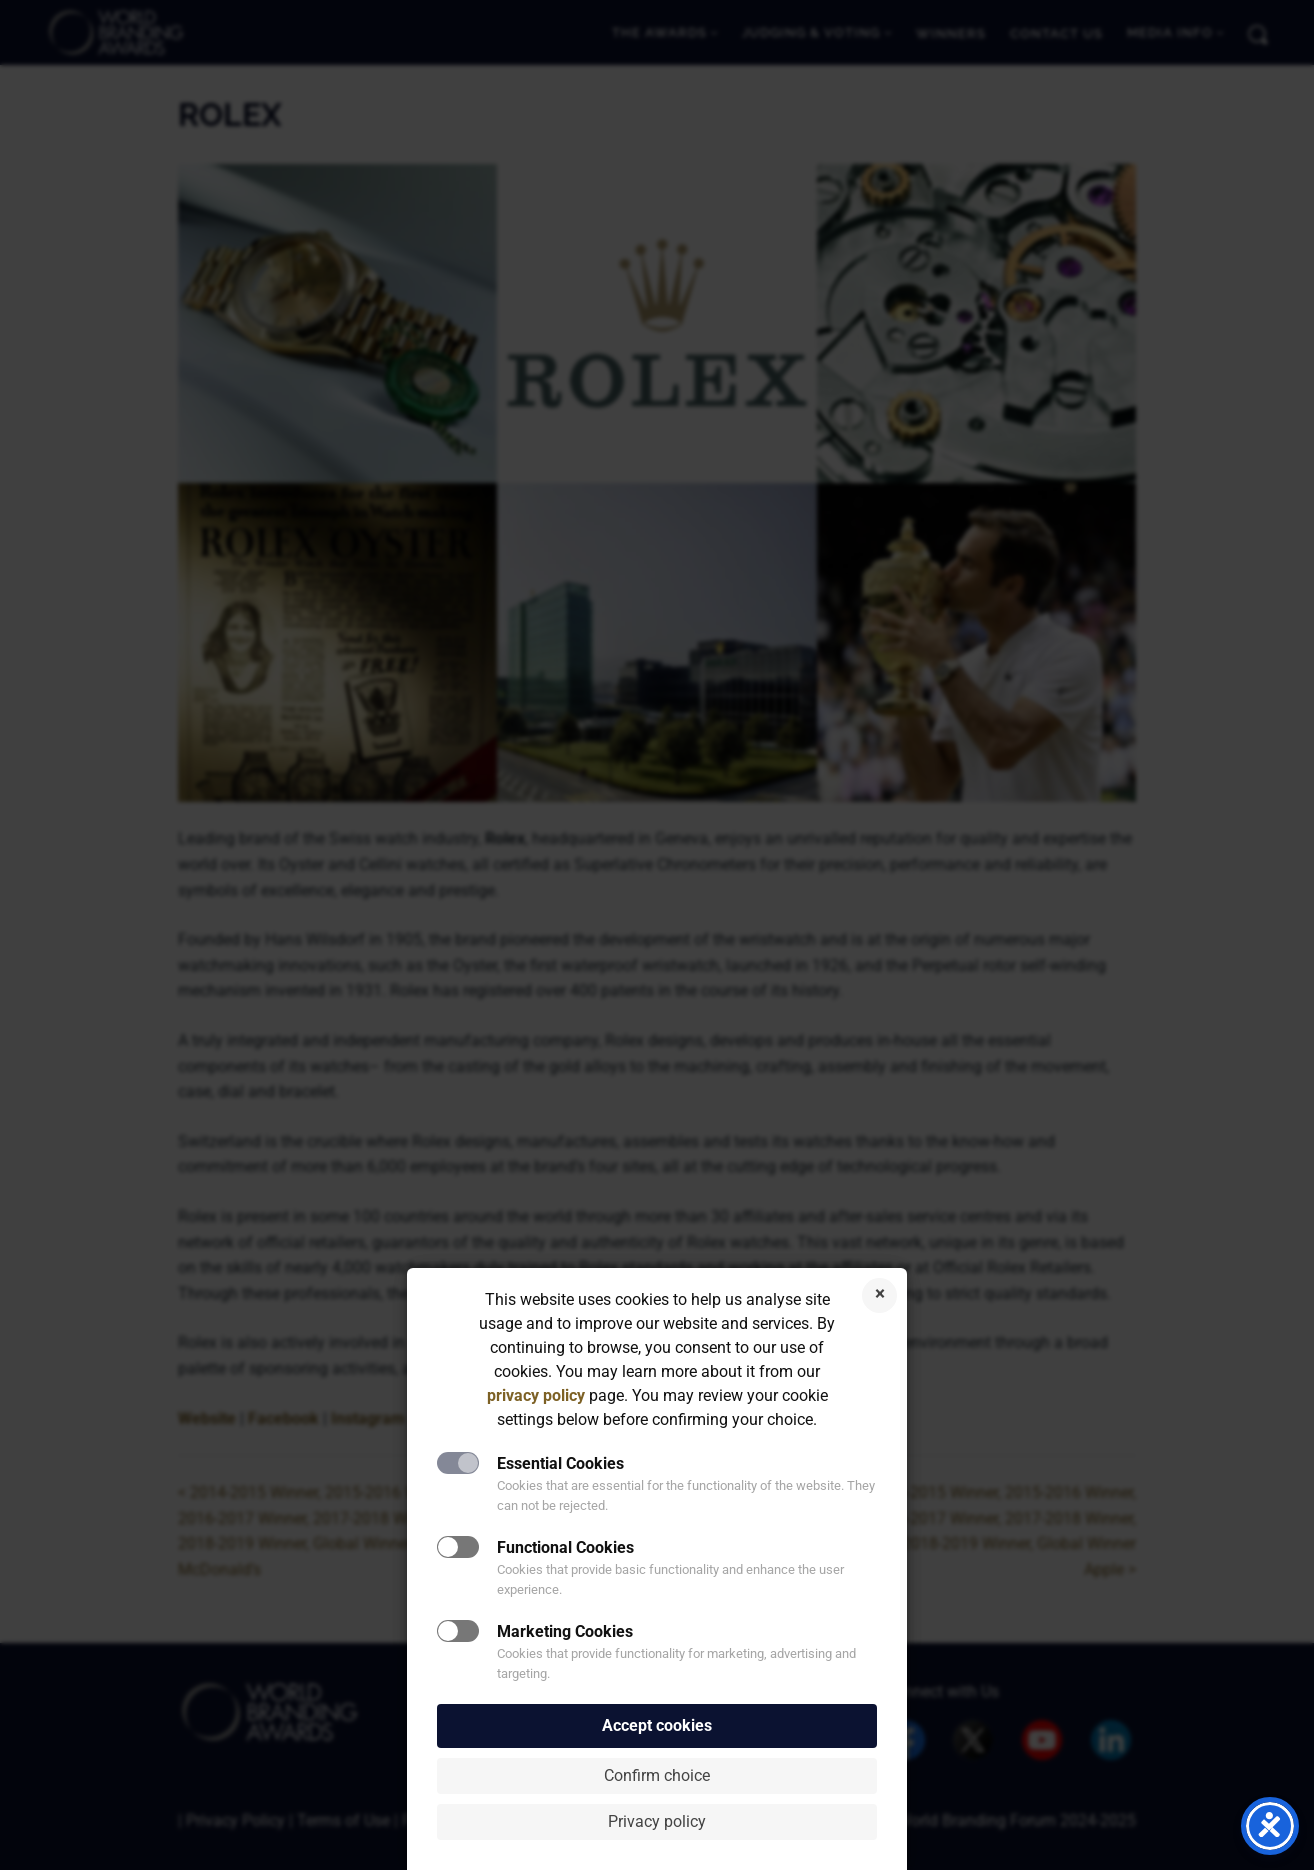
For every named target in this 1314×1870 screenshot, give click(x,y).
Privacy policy (657, 1821)
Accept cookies (657, 1725)
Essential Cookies (560, 1463)
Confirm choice (657, 1775)
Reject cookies (879, 1295)
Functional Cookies (565, 1547)
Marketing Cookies (565, 1631)
